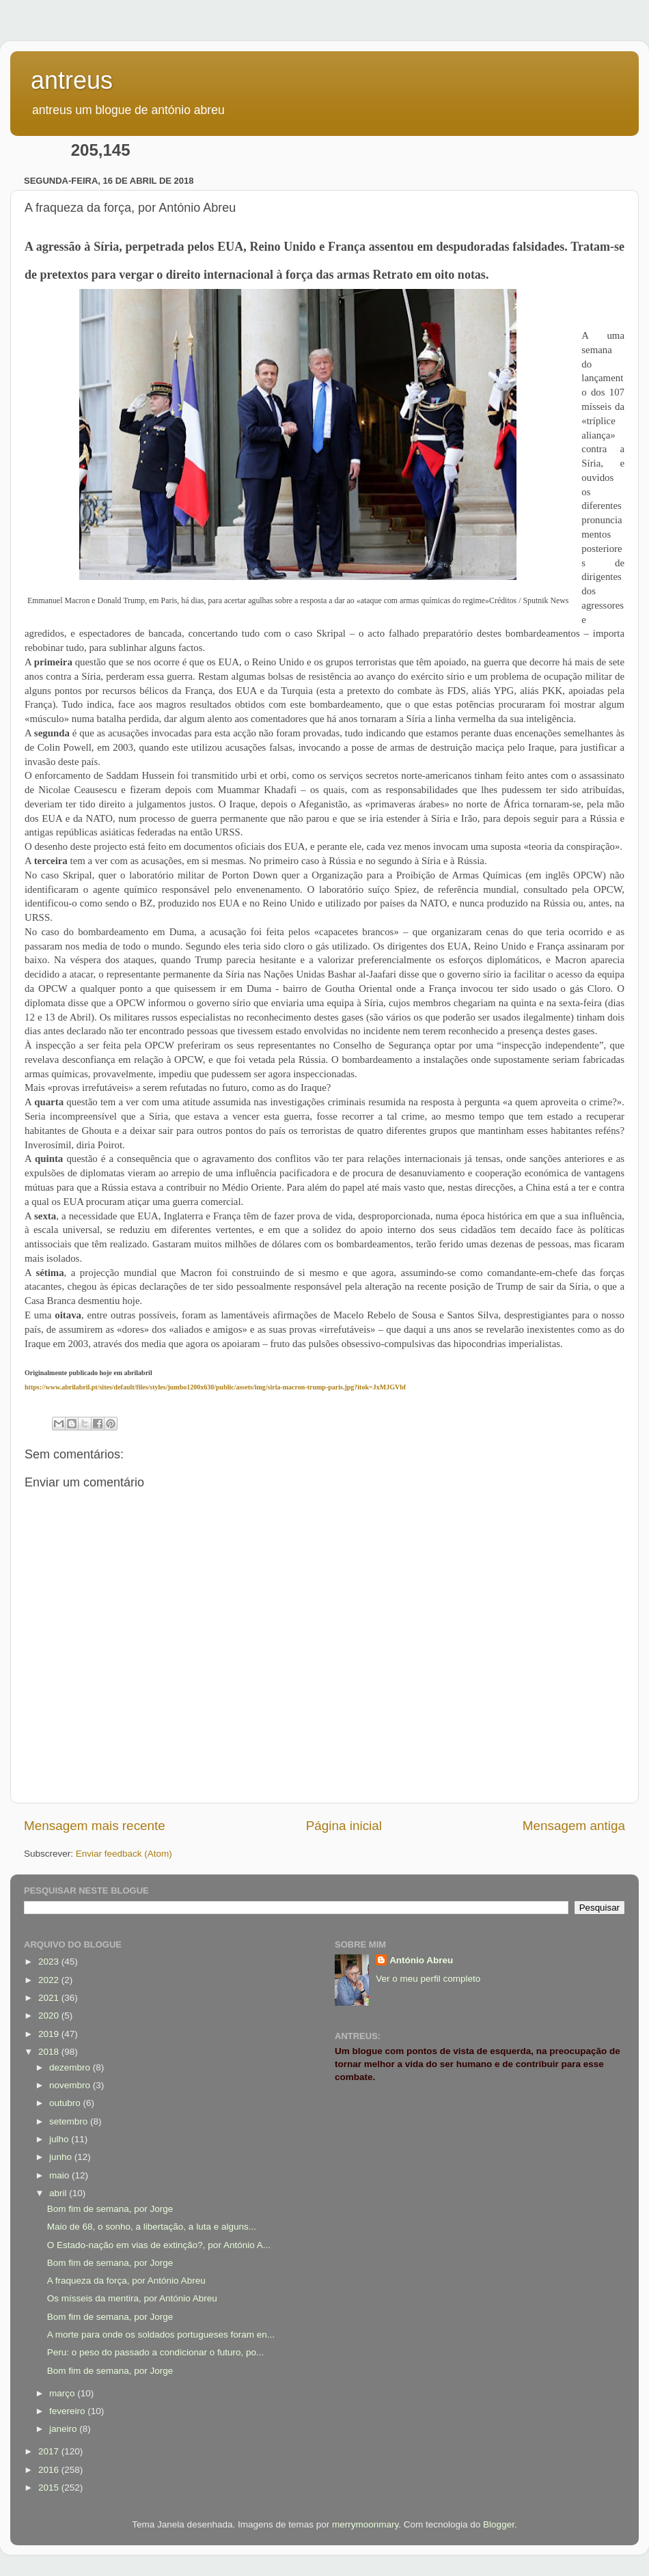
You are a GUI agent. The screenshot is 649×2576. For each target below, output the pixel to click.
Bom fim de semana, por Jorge (110, 2209)
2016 (49, 2470)
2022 (49, 1980)
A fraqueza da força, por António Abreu (126, 2280)
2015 (49, 2487)
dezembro (71, 2067)
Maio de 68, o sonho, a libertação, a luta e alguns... (151, 2226)
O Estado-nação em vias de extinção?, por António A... (159, 2245)
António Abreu (421, 1960)
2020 (49, 2015)
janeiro (64, 2429)
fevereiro (68, 2411)
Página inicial (344, 1825)
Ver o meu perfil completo (428, 1978)
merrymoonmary (365, 2524)
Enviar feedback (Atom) (124, 1853)
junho (61, 2157)
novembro (71, 2085)
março (63, 2393)
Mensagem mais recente (94, 1825)
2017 (49, 2451)
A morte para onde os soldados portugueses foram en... (161, 2334)
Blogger (498, 2524)
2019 (49, 2034)
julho (60, 2139)
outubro (66, 2103)
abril (59, 2193)
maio (60, 2175)
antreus (72, 80)
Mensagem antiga (574, 1825)
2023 (49, 1961)
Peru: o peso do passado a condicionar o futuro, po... (155, 2352)
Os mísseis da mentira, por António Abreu (132, 2298)
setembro (69, 2121)
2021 (49, 1998)
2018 (49, 2052)
